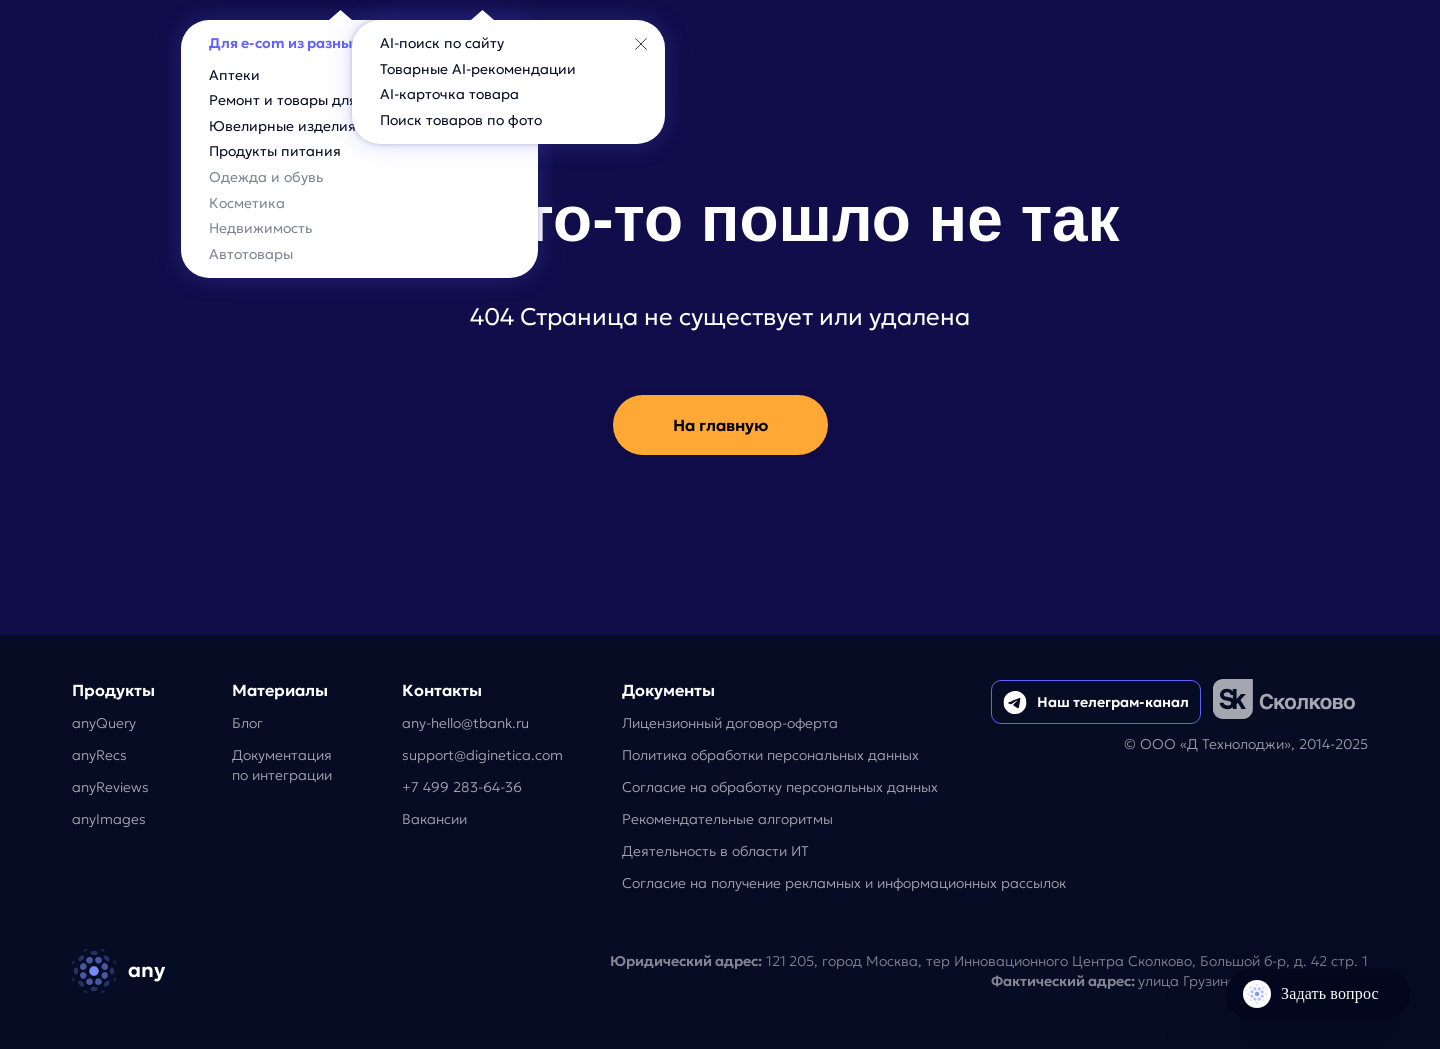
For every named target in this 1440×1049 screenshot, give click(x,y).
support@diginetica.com (482, 755)
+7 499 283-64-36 (462, 787)
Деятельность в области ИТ (715, 851)
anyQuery (104, 723)
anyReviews (110, 787)
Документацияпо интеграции (282, 765)
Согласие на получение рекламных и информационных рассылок (844, 883)
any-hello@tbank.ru (465, 723)
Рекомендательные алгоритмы (727, 819)
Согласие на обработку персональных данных (780, 787)
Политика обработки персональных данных (770, 755)
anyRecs (99, 755)
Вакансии (434, 819)
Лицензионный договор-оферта (730, 723)
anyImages (109, 819)
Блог (247, 723)
